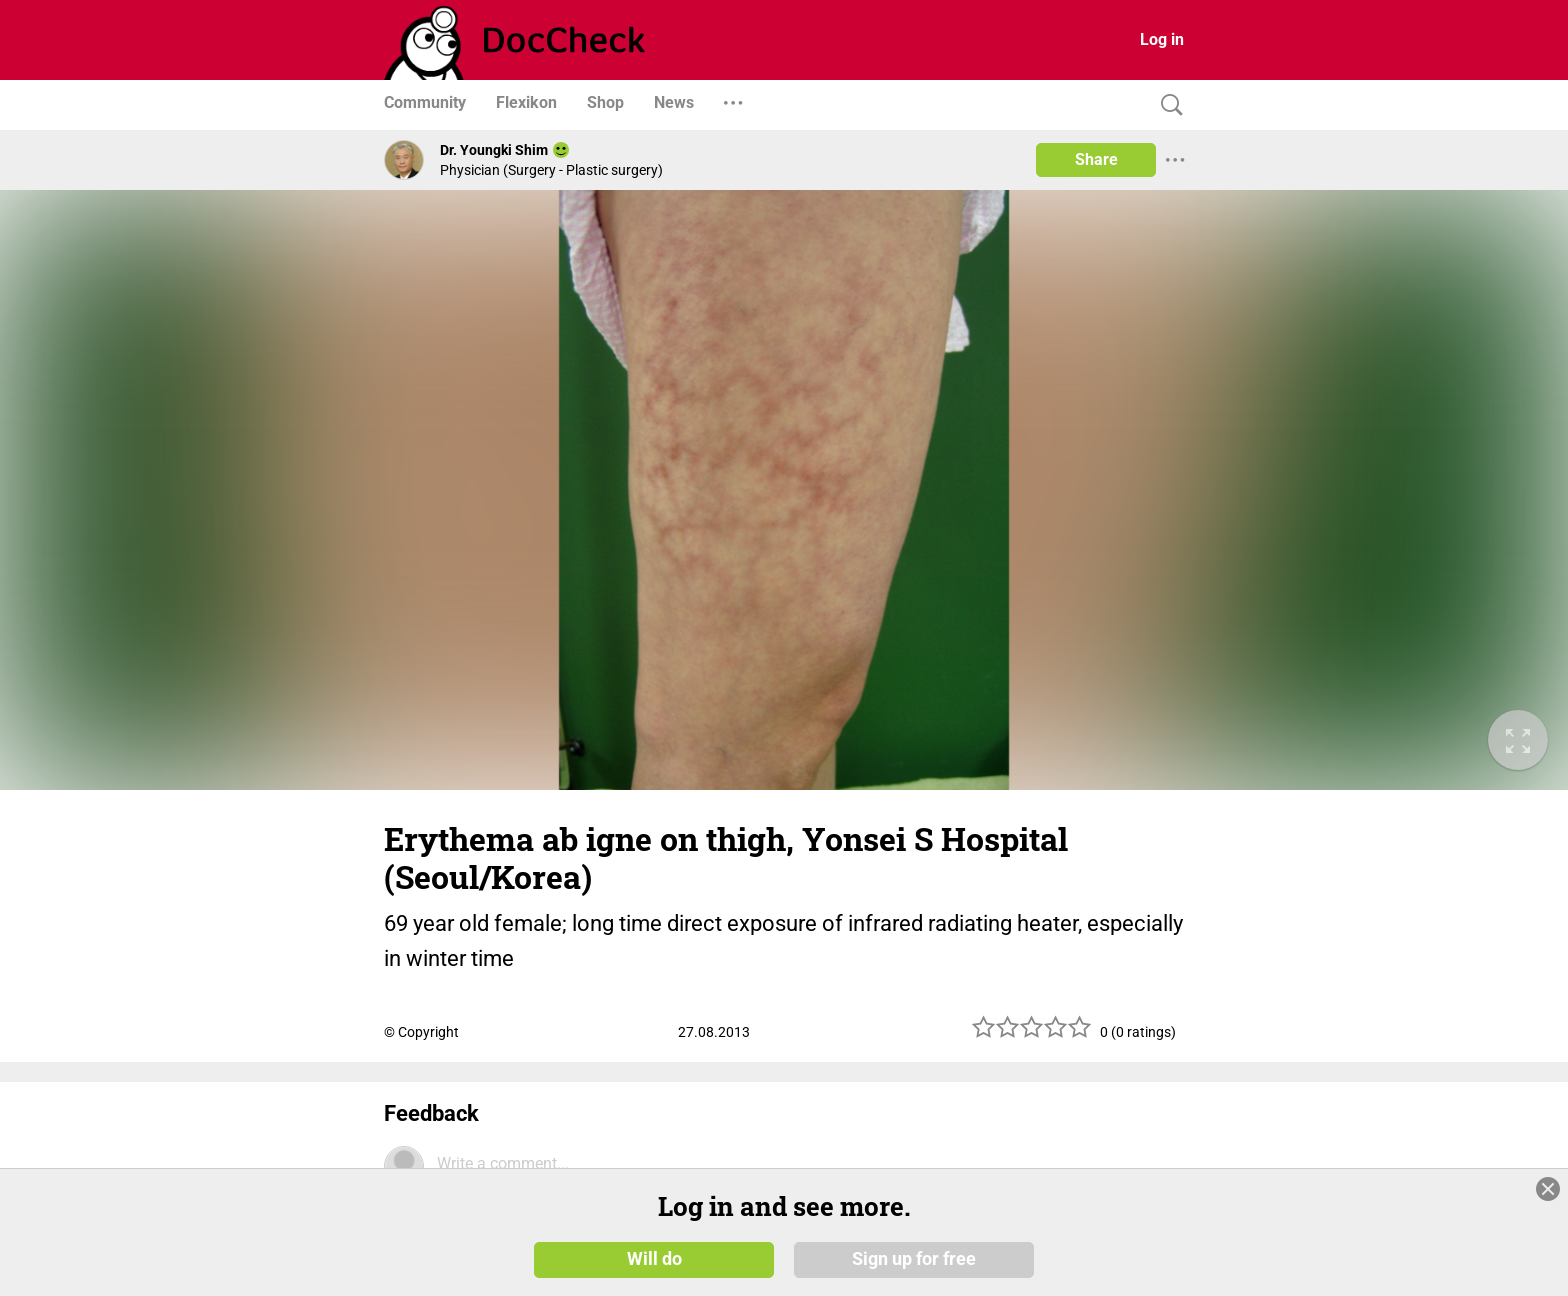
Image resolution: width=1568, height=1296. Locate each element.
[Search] (1167, 105)
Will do (654, 1258)
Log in (1162, 39)
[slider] (1032, 1034)
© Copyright (421, 1032)
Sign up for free (914, 1258)
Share (1096, 159)
